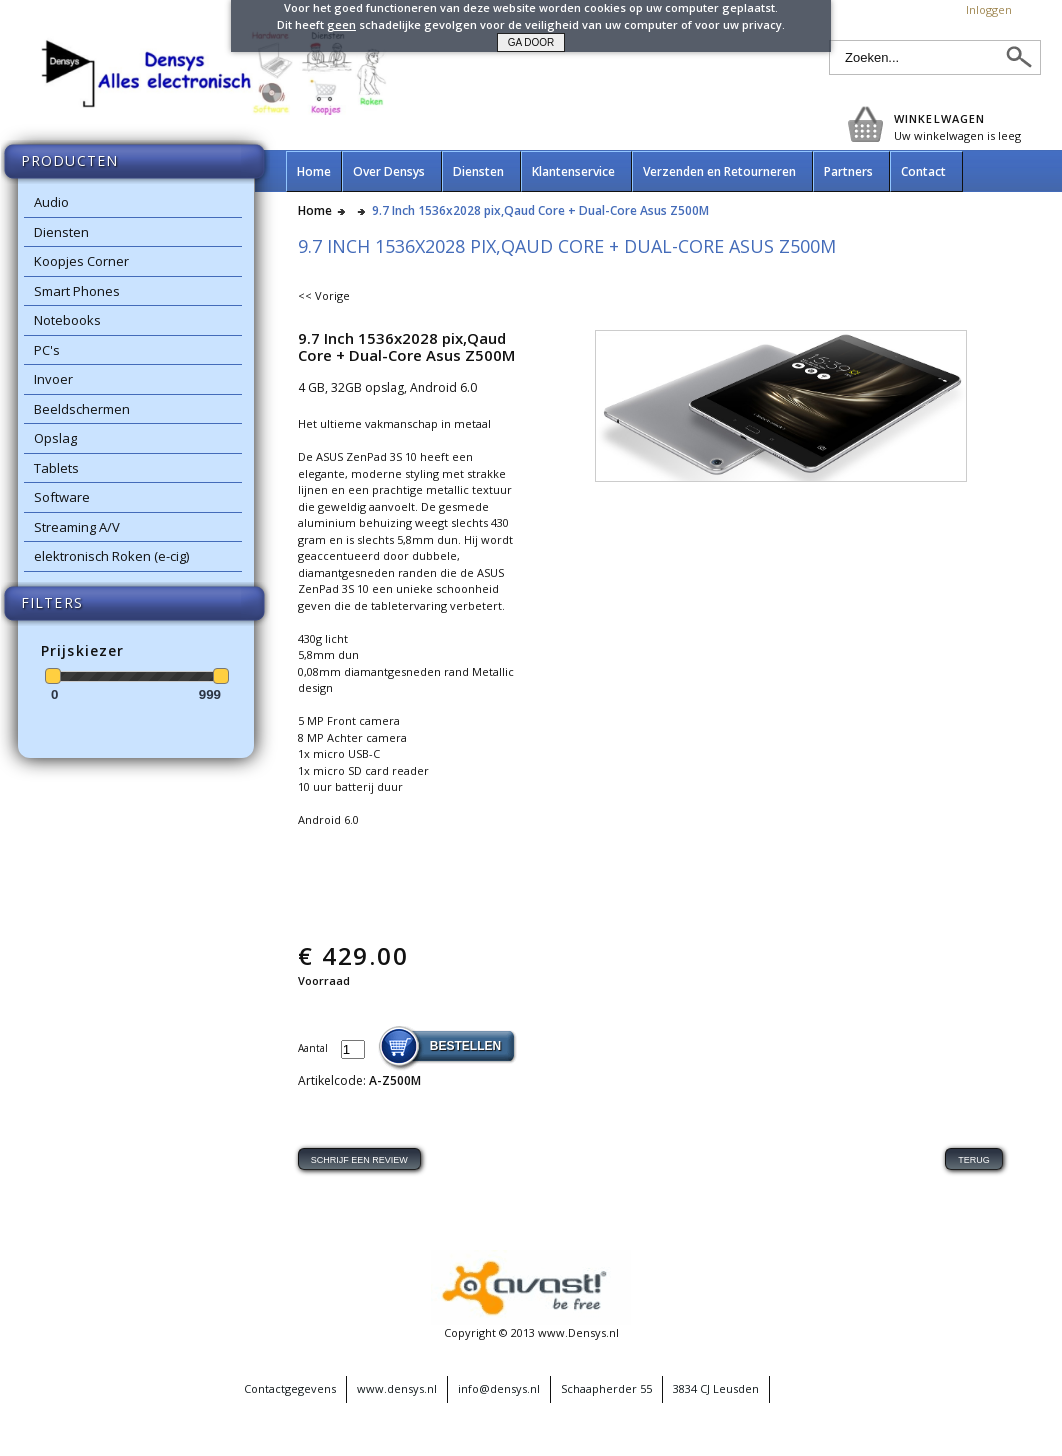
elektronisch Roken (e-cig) (111, 556)
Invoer (53, 379)
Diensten (61, 232)
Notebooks (67, 320)
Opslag (55, 438)
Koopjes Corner (81, 261)
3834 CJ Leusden (716, 1388)
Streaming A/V (77, 527)
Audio (51, 202)
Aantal (314, 1048)
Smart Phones (77, 291)
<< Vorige (324, 295)
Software (62, 497)
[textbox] (917, 58)
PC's (47, 350)
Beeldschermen (82, 409)
